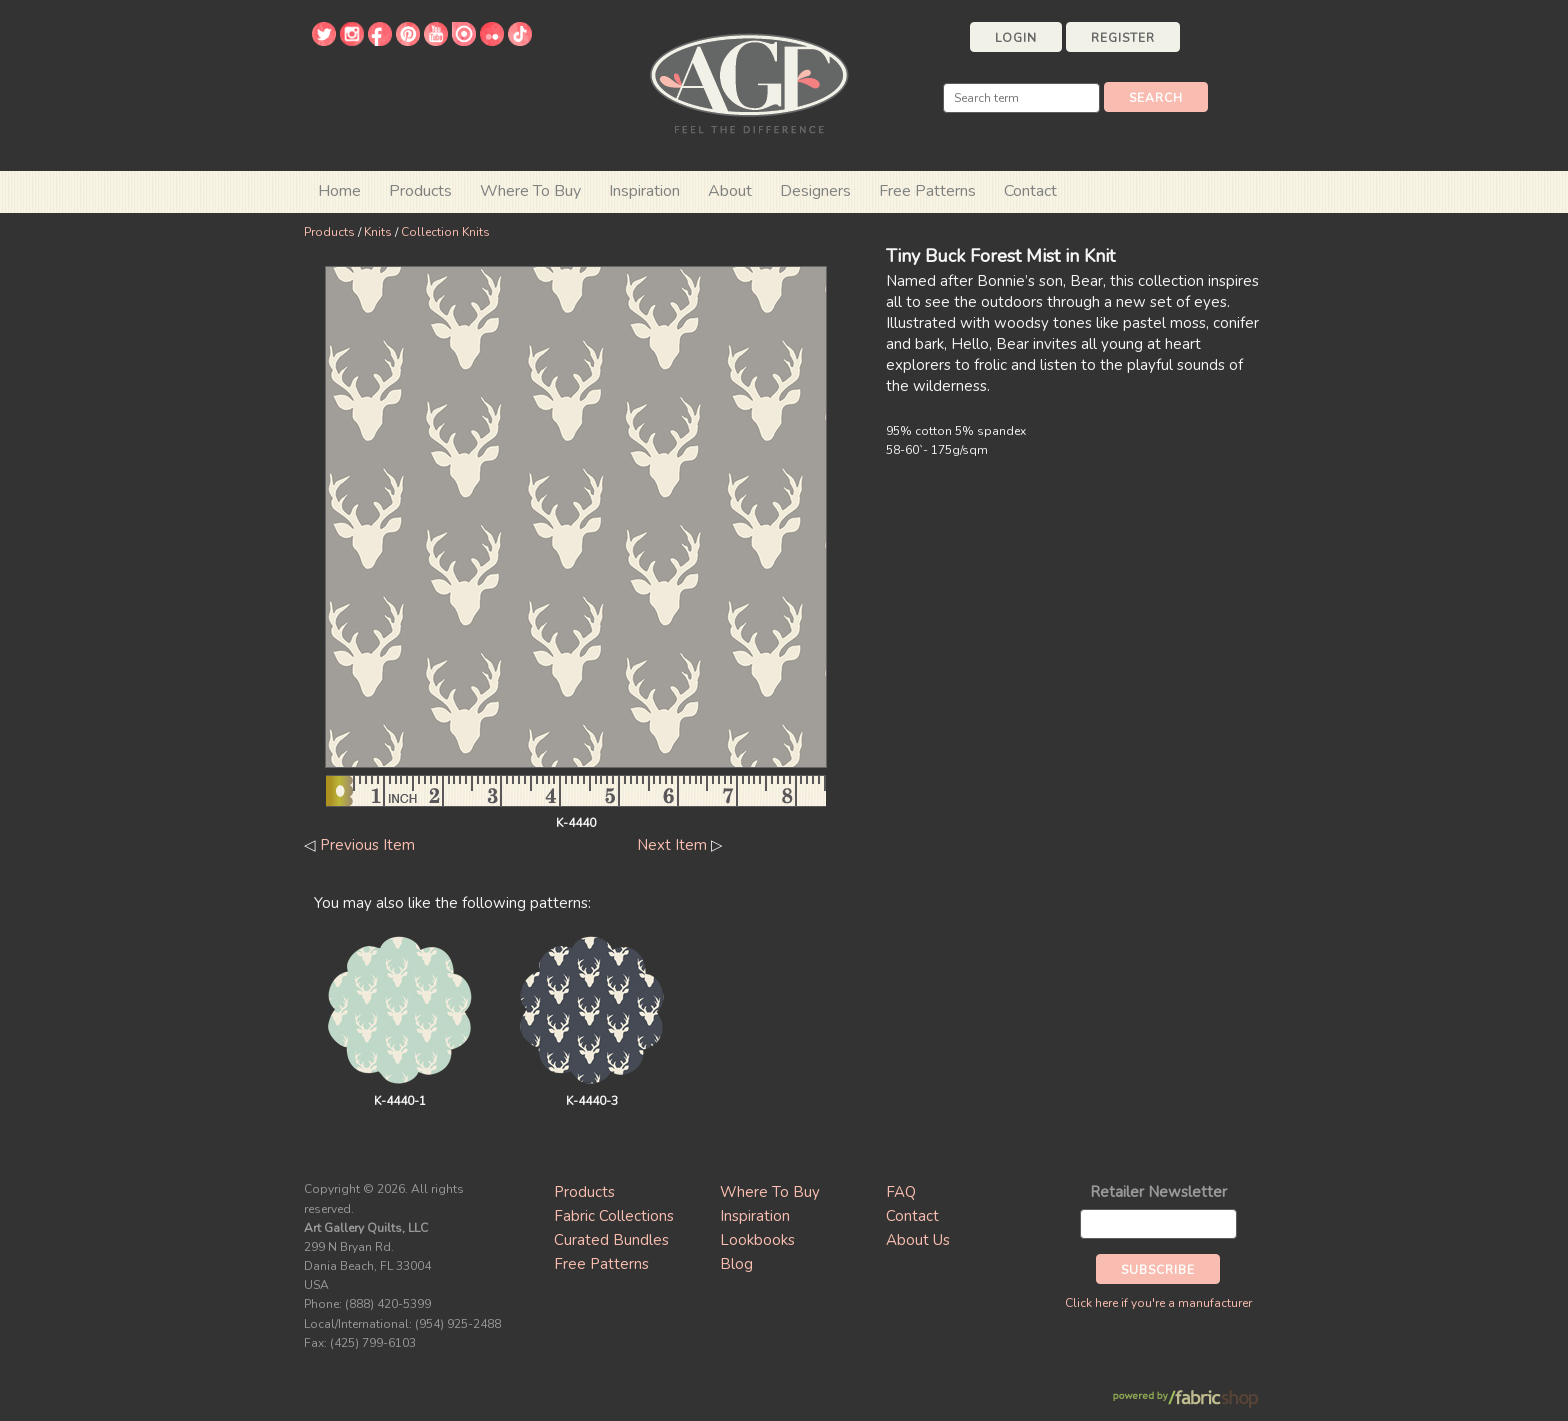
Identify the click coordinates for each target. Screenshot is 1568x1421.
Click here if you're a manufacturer (1158, 1303)
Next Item (672, 845)
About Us (918, 1240)
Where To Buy (770, 1192)
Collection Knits (445, 232)
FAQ (901, 1192)
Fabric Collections (614, 1216)
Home (339, 191)
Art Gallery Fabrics (749, 81)
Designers (815, 191)
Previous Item (367, 845)
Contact (1030, 191)
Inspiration (644, 191)
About (730, 191)
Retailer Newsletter (1158, 1192)
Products (329, 232)
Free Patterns (927, 191)
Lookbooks (757, 1240)
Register (1123, 38)
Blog (736, 1264)
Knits (378, 232)
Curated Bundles (611, 1240)
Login (1016, 38)
